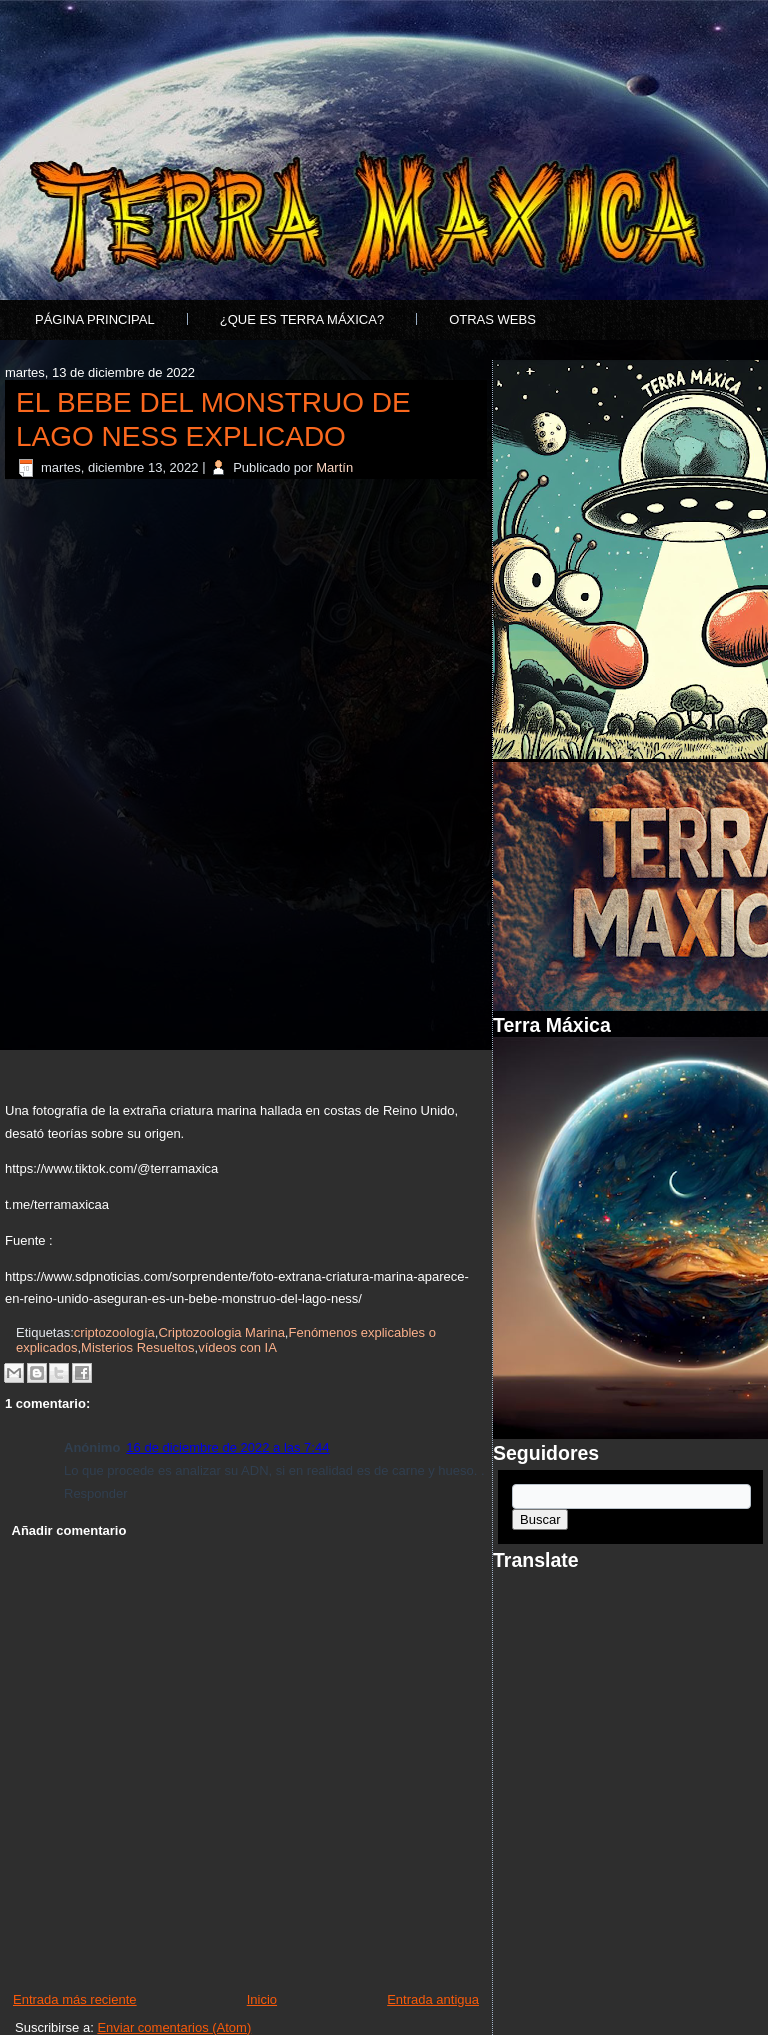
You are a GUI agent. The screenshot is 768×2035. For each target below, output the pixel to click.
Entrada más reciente (75, 1999)
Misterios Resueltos (137, 1347)
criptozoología (114, 1332)
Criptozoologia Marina (221, 1332)
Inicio (262, 1999)
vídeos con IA (237, 1347)
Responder (96, 1493)
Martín (334, 467)
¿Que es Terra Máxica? (302, 319)
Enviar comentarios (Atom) (174, 2027)
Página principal (95, 319)
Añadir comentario (69, 1530)
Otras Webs (492, 319)
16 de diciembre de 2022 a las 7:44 (227, 1447)
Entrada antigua (433, 1999)
